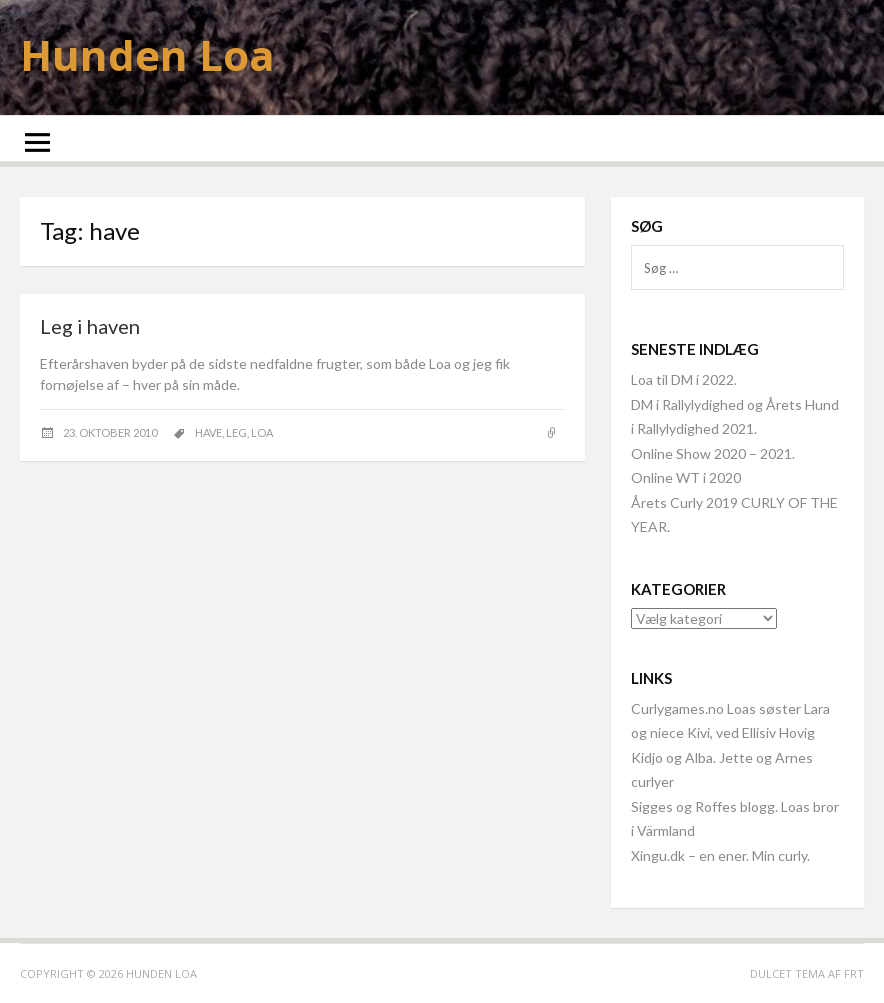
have (208, 432)
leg (236, 432)
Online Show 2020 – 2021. (713, 453)
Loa (262, 432)
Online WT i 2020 (686, 477)
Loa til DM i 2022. (684, 379)
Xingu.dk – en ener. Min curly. (720, 855)
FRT (854, 973)
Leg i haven (90, 326)
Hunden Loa (147, 54)
